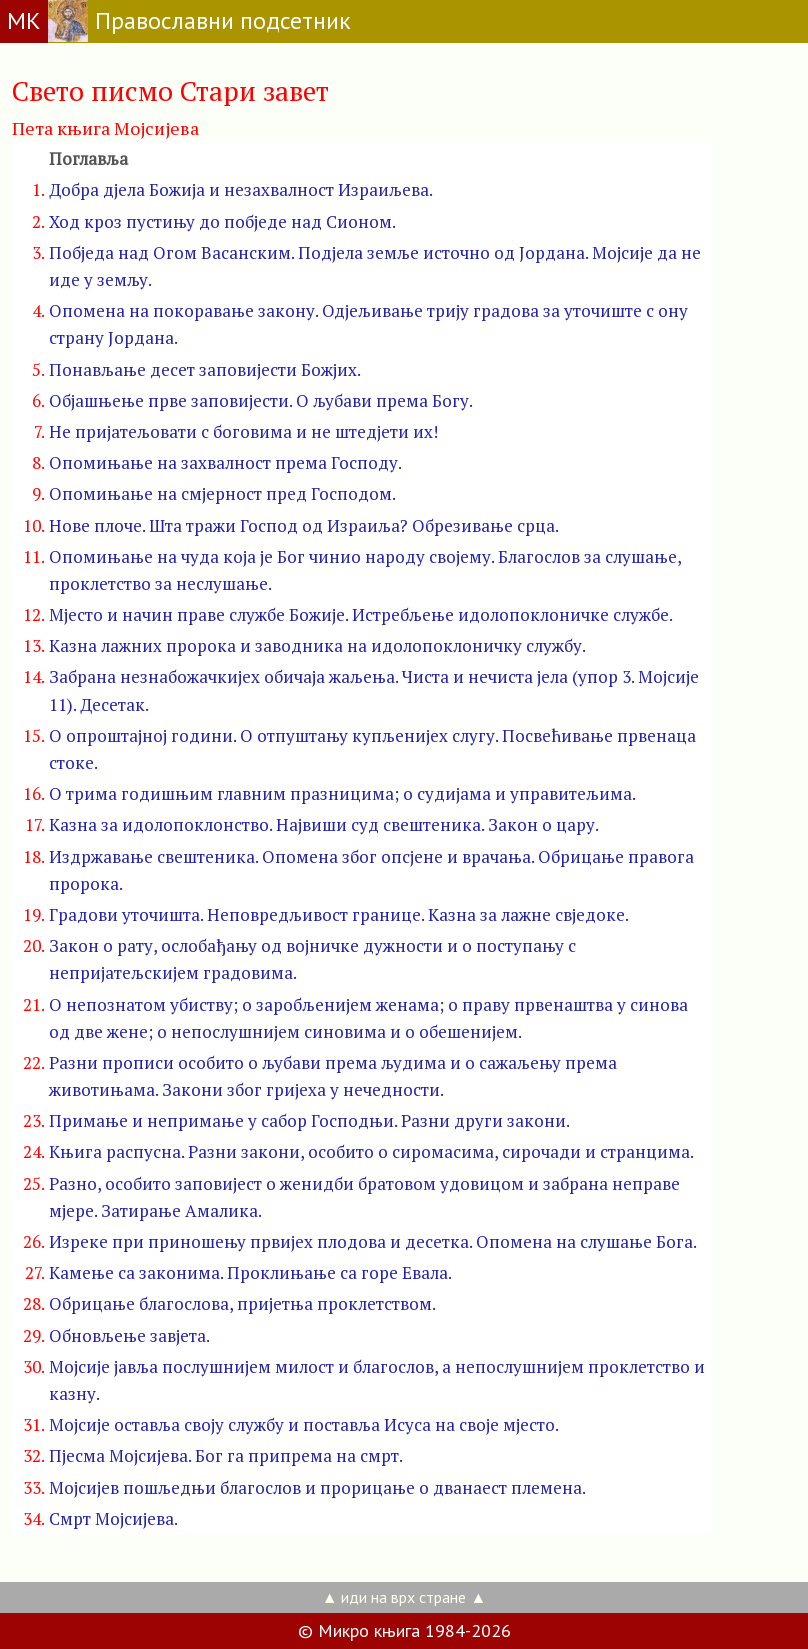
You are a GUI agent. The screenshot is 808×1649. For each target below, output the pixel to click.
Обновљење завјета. (129, 1335)
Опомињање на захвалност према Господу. (225, 462)
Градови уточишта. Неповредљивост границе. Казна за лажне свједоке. (339, 914)
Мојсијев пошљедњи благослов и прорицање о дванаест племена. (317, 1487)
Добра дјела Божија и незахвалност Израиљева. (241, 189)
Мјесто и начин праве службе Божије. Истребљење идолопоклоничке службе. (361, 614)
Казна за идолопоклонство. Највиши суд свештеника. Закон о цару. (324, 824)
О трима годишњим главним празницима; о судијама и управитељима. (342, 793)
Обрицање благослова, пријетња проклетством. (242, 1303)
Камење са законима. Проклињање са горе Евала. (250, 1272)
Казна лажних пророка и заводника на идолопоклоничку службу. (317, 645)
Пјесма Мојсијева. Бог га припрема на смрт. (226, 1455)
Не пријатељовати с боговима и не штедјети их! (243, 431)
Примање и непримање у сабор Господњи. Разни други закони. (309, 1120)
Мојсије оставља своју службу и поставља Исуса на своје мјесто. (304, 1424)
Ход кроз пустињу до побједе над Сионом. (222, 221)
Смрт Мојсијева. (113, 1518)
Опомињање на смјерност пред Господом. (222, 493)
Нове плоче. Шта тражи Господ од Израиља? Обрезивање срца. (304, 525)
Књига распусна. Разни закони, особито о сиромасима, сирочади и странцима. (371, 1151)
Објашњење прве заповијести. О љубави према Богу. (261, 400)
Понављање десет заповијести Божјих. (205, 369)
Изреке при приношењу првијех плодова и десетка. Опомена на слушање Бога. (373, 1241)
